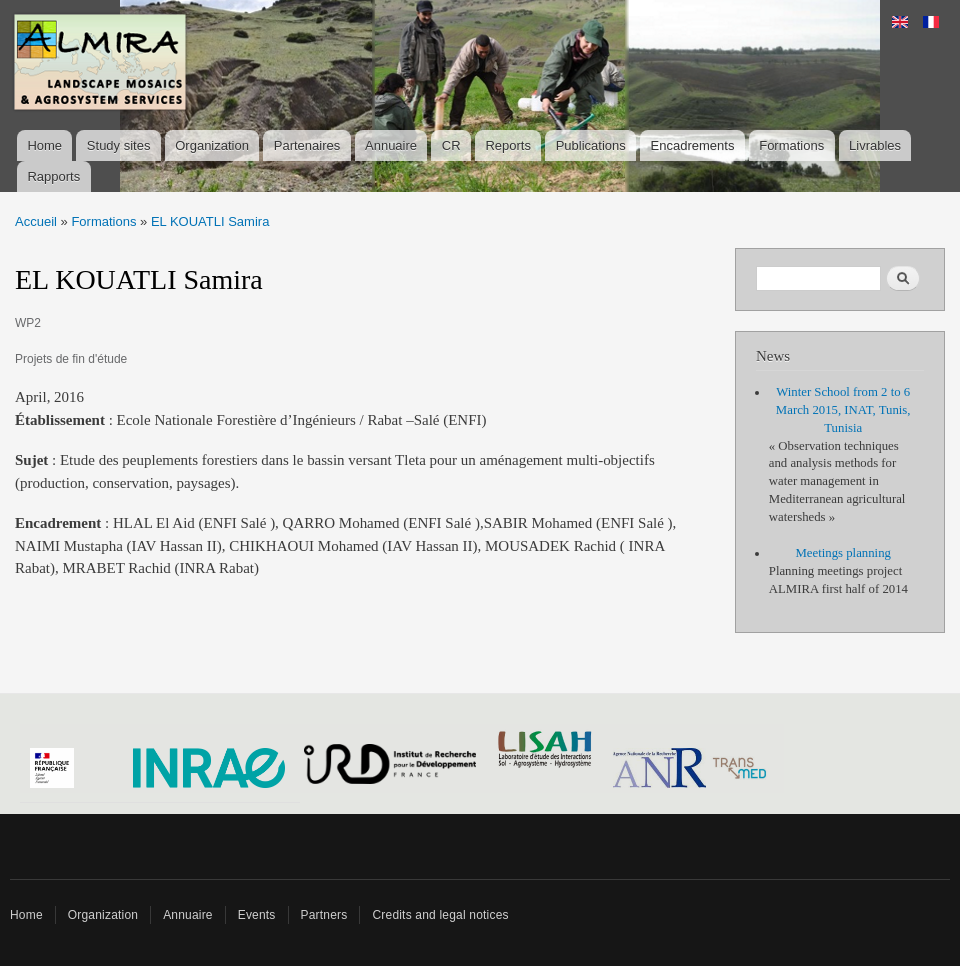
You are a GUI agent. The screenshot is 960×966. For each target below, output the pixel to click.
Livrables (875, 145)
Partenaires (307, 145)
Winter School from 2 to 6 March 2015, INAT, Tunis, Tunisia (843, 410)
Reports (508, 145)
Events (257, 915)
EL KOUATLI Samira (210, 221)
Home (44, 145)
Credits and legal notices (440, 915)
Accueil (36, 221)
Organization (212, 145)
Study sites (119, 145)
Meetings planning (843, 553)
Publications (591, 145)
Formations (791, 145)
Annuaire (391, 145)
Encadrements (693, 145)
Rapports (53, 176)
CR (451, 145)
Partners (324, 915)
